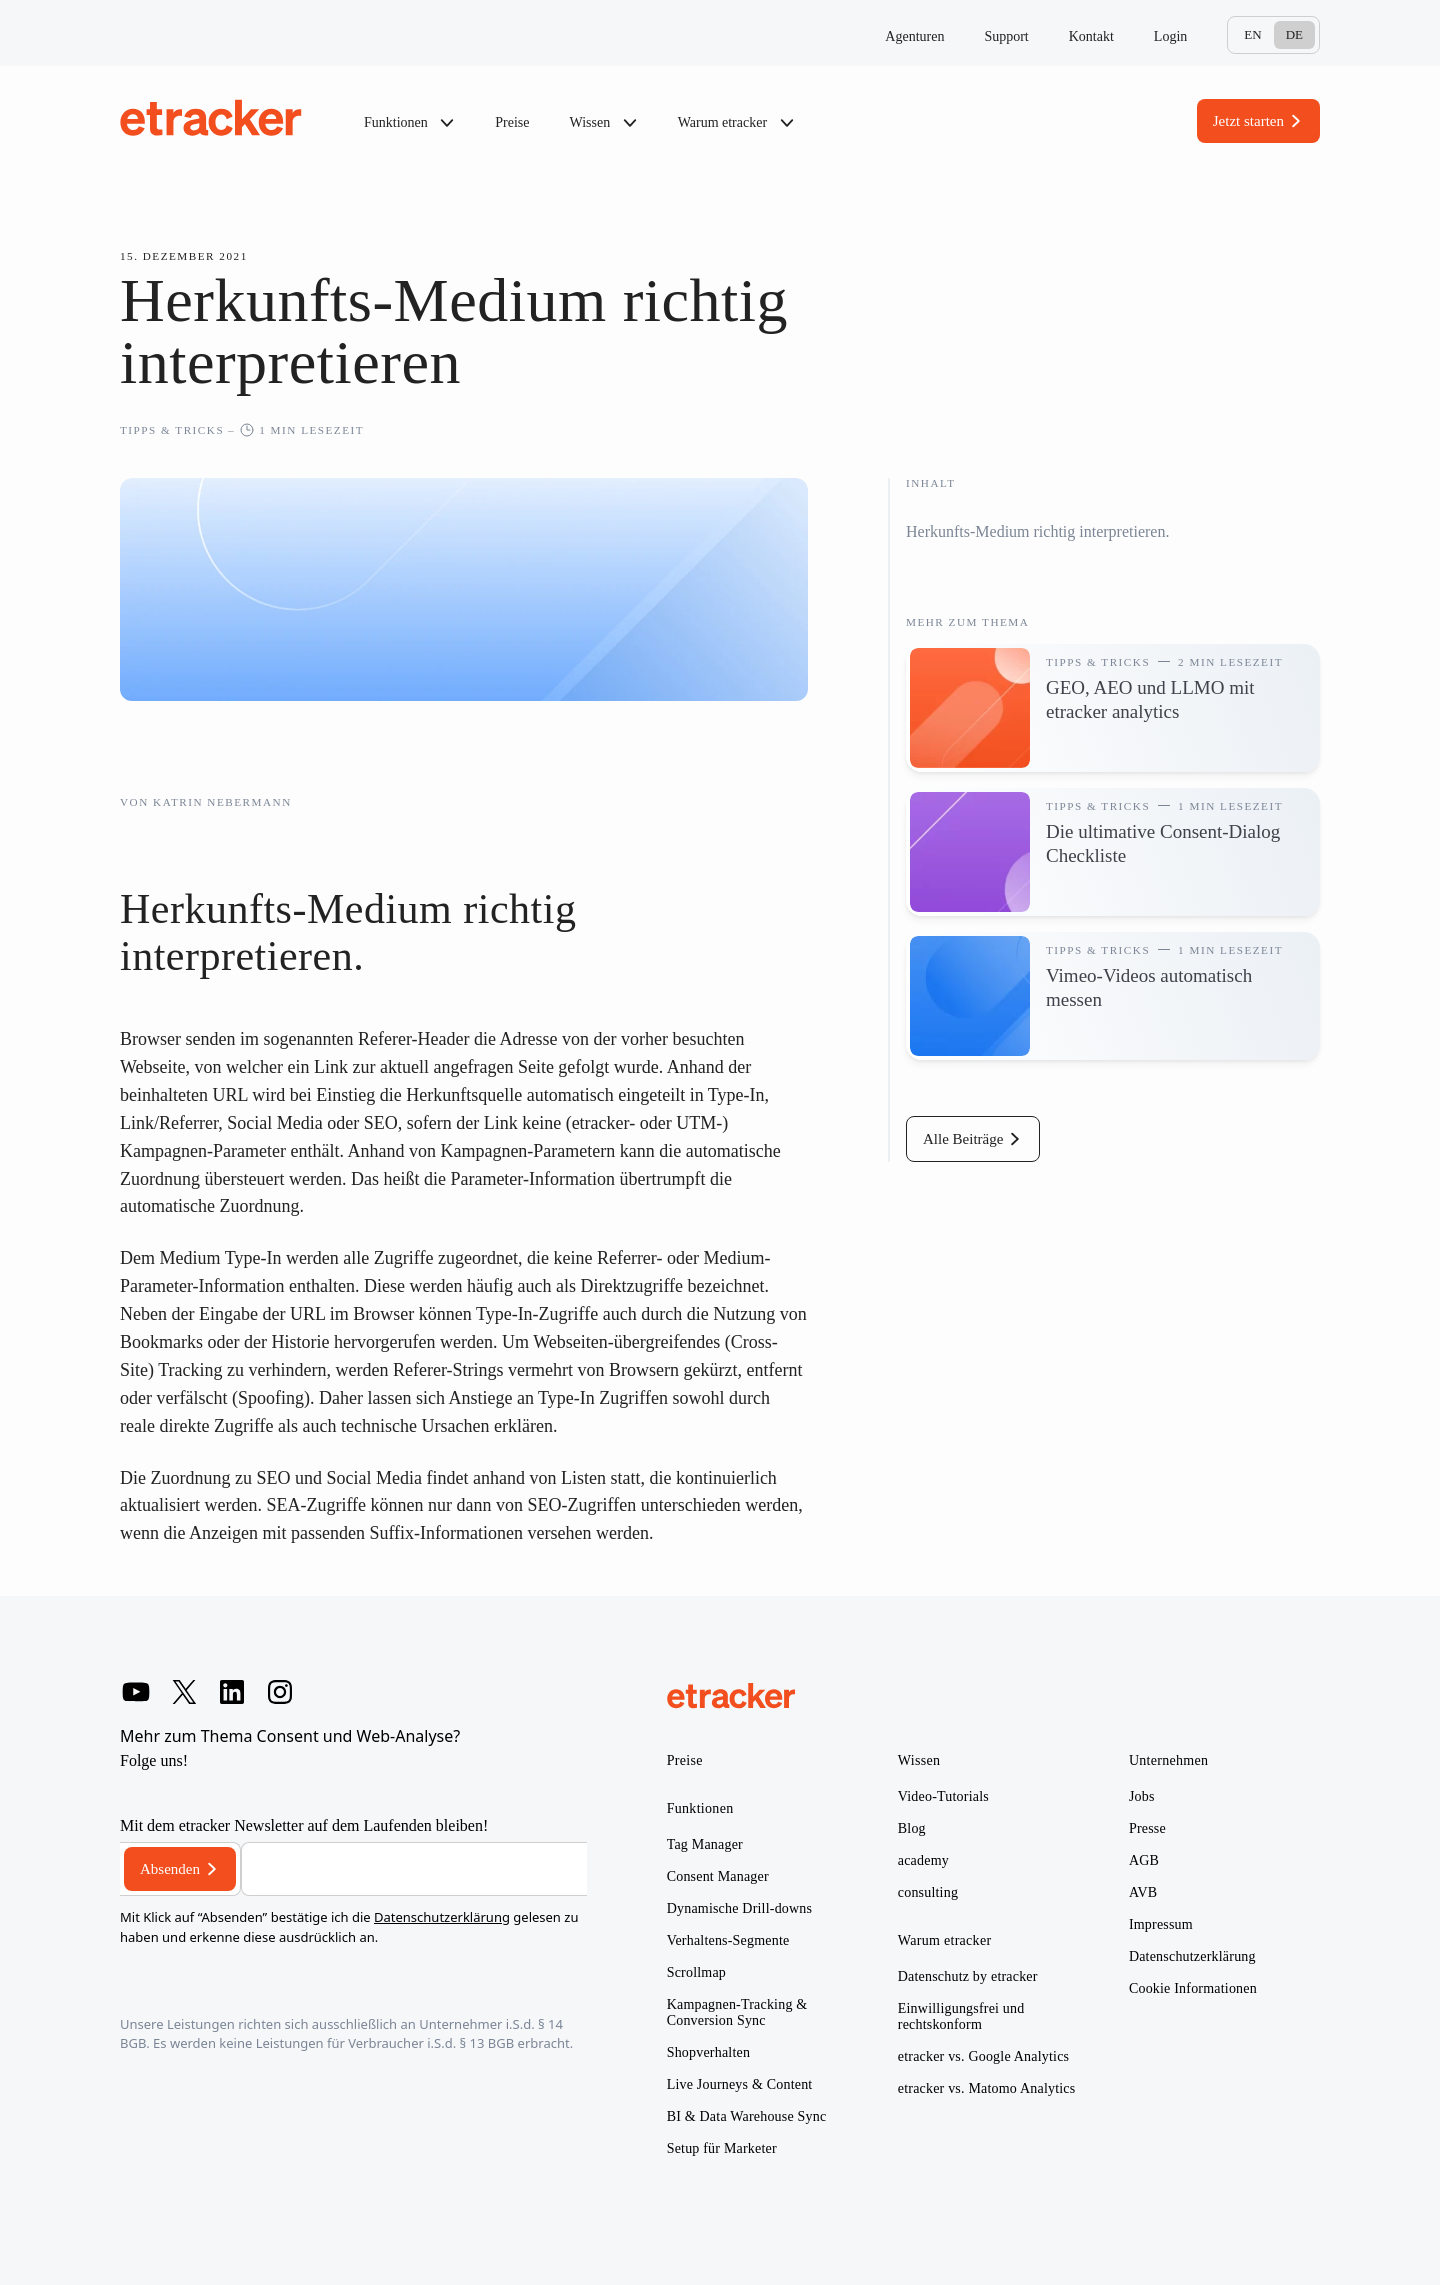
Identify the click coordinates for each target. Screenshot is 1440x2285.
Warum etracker (736, 123)
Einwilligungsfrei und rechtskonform (961, 2016)
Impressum (1161, 1924)
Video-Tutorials (943, 1796)
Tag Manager (705, 1844)
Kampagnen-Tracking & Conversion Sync (737, 2012)
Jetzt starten (1248, 121)
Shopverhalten (708, 2052)
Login (1170, 36)
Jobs (1142, 1796)
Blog (912, 1828)
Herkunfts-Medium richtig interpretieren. (1037, 531)
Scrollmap (696, 1972)
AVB (1143, 1892)
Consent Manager (718, 1876)
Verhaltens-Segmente (728, 1940)
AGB (1144, 1860)
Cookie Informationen (1193, 1988)
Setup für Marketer (722, 2148)
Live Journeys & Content (740, 2084)
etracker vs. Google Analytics (983, 2056)
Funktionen (409, 123)
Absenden (170, 1869)
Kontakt (1091, 36)
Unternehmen (1169, 1760)
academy (923, 1860)
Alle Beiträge (963, 1139)
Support (1006, 36)
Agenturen (914, 36)
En (1252, 34)
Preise (512, 122)
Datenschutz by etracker (968, 1976)
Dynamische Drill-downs (740, 1908)
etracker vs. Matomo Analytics (987, 2088)
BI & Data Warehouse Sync (747, 2116)
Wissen (604, 123)
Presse (1147, 1828)
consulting (928, 1892)
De (1294, 34)
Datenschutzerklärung (442, 1917)
